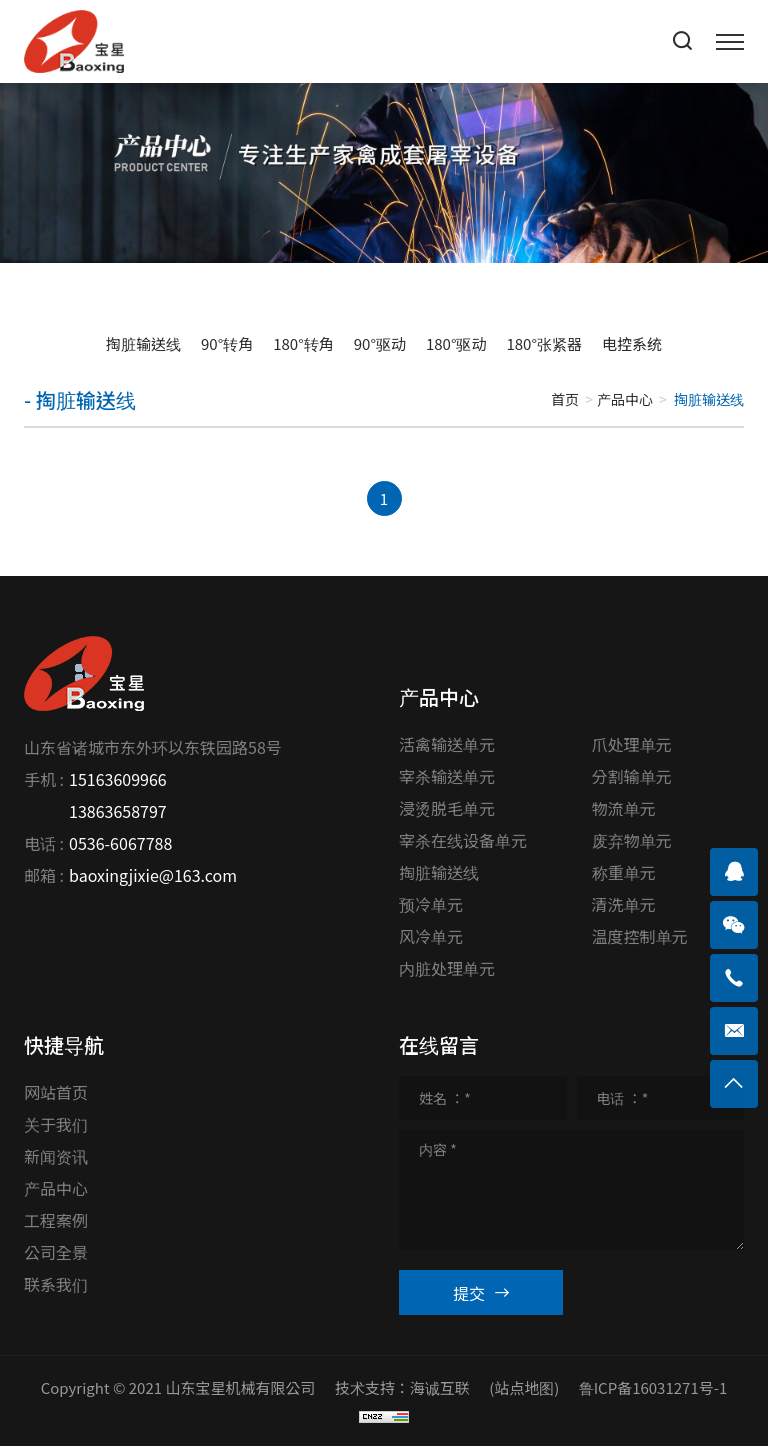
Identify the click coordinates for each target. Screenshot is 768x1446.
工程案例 (56, 1220)
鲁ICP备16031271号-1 (653, 1387)
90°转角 (227, 343)
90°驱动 (380, 343)
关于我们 (56, 1124)
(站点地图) (524, 1387)
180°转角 (303, 343)
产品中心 (625, 399)
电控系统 (632, 343)
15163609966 (118, 779)
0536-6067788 (120, 843)
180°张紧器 (544, 343)
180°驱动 (456, 343)
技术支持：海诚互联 (402, 1387)
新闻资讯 (56, 1156)
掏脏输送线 (143, 343)
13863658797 (118, 811)
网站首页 (56, 1092)
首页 (565, 399)
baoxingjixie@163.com (153, 875)
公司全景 (56, 1252)
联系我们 (56, 1284)
